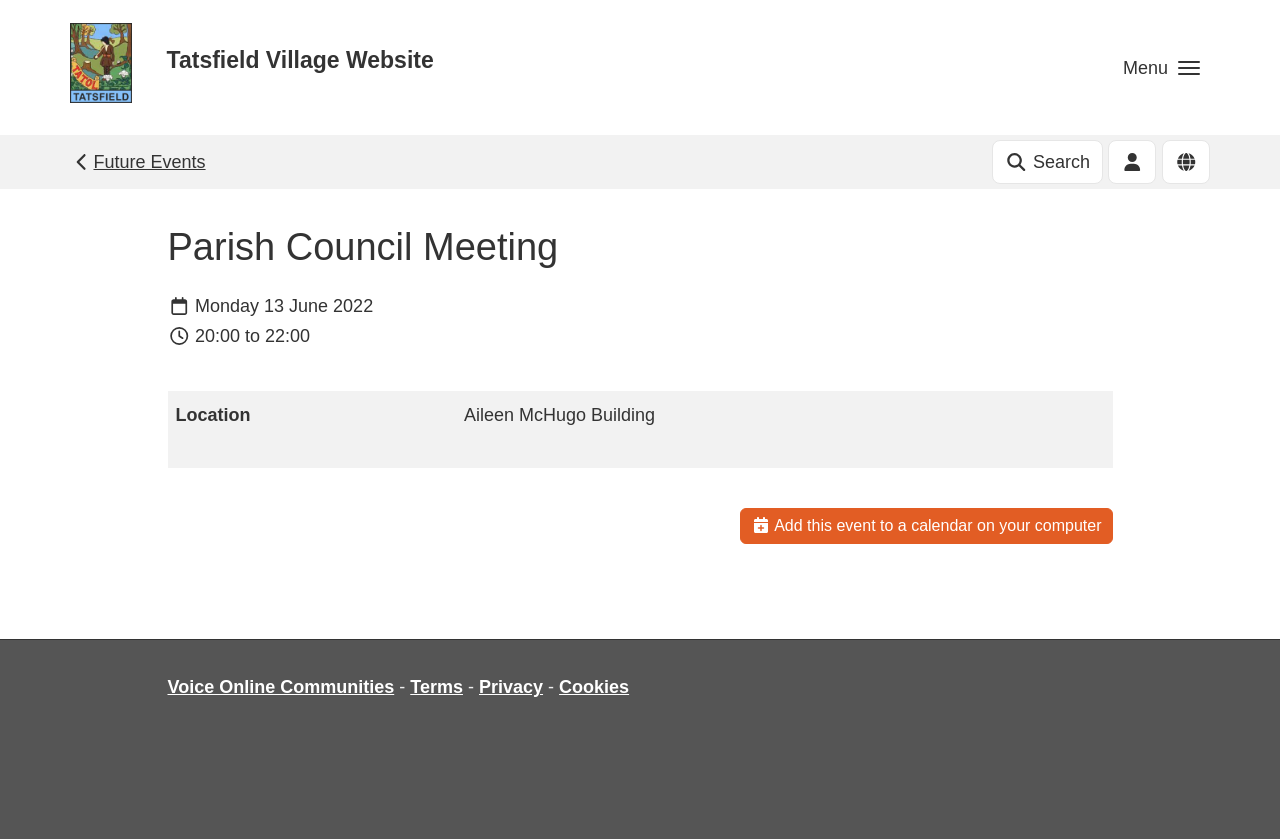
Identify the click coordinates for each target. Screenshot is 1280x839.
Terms (436, 687)
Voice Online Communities (281, 687)
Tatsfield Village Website (300, 60)
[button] (1161, 67)
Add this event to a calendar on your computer (926, 525)
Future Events (138, 162)
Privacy (511, 687)
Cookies (594, 687)
